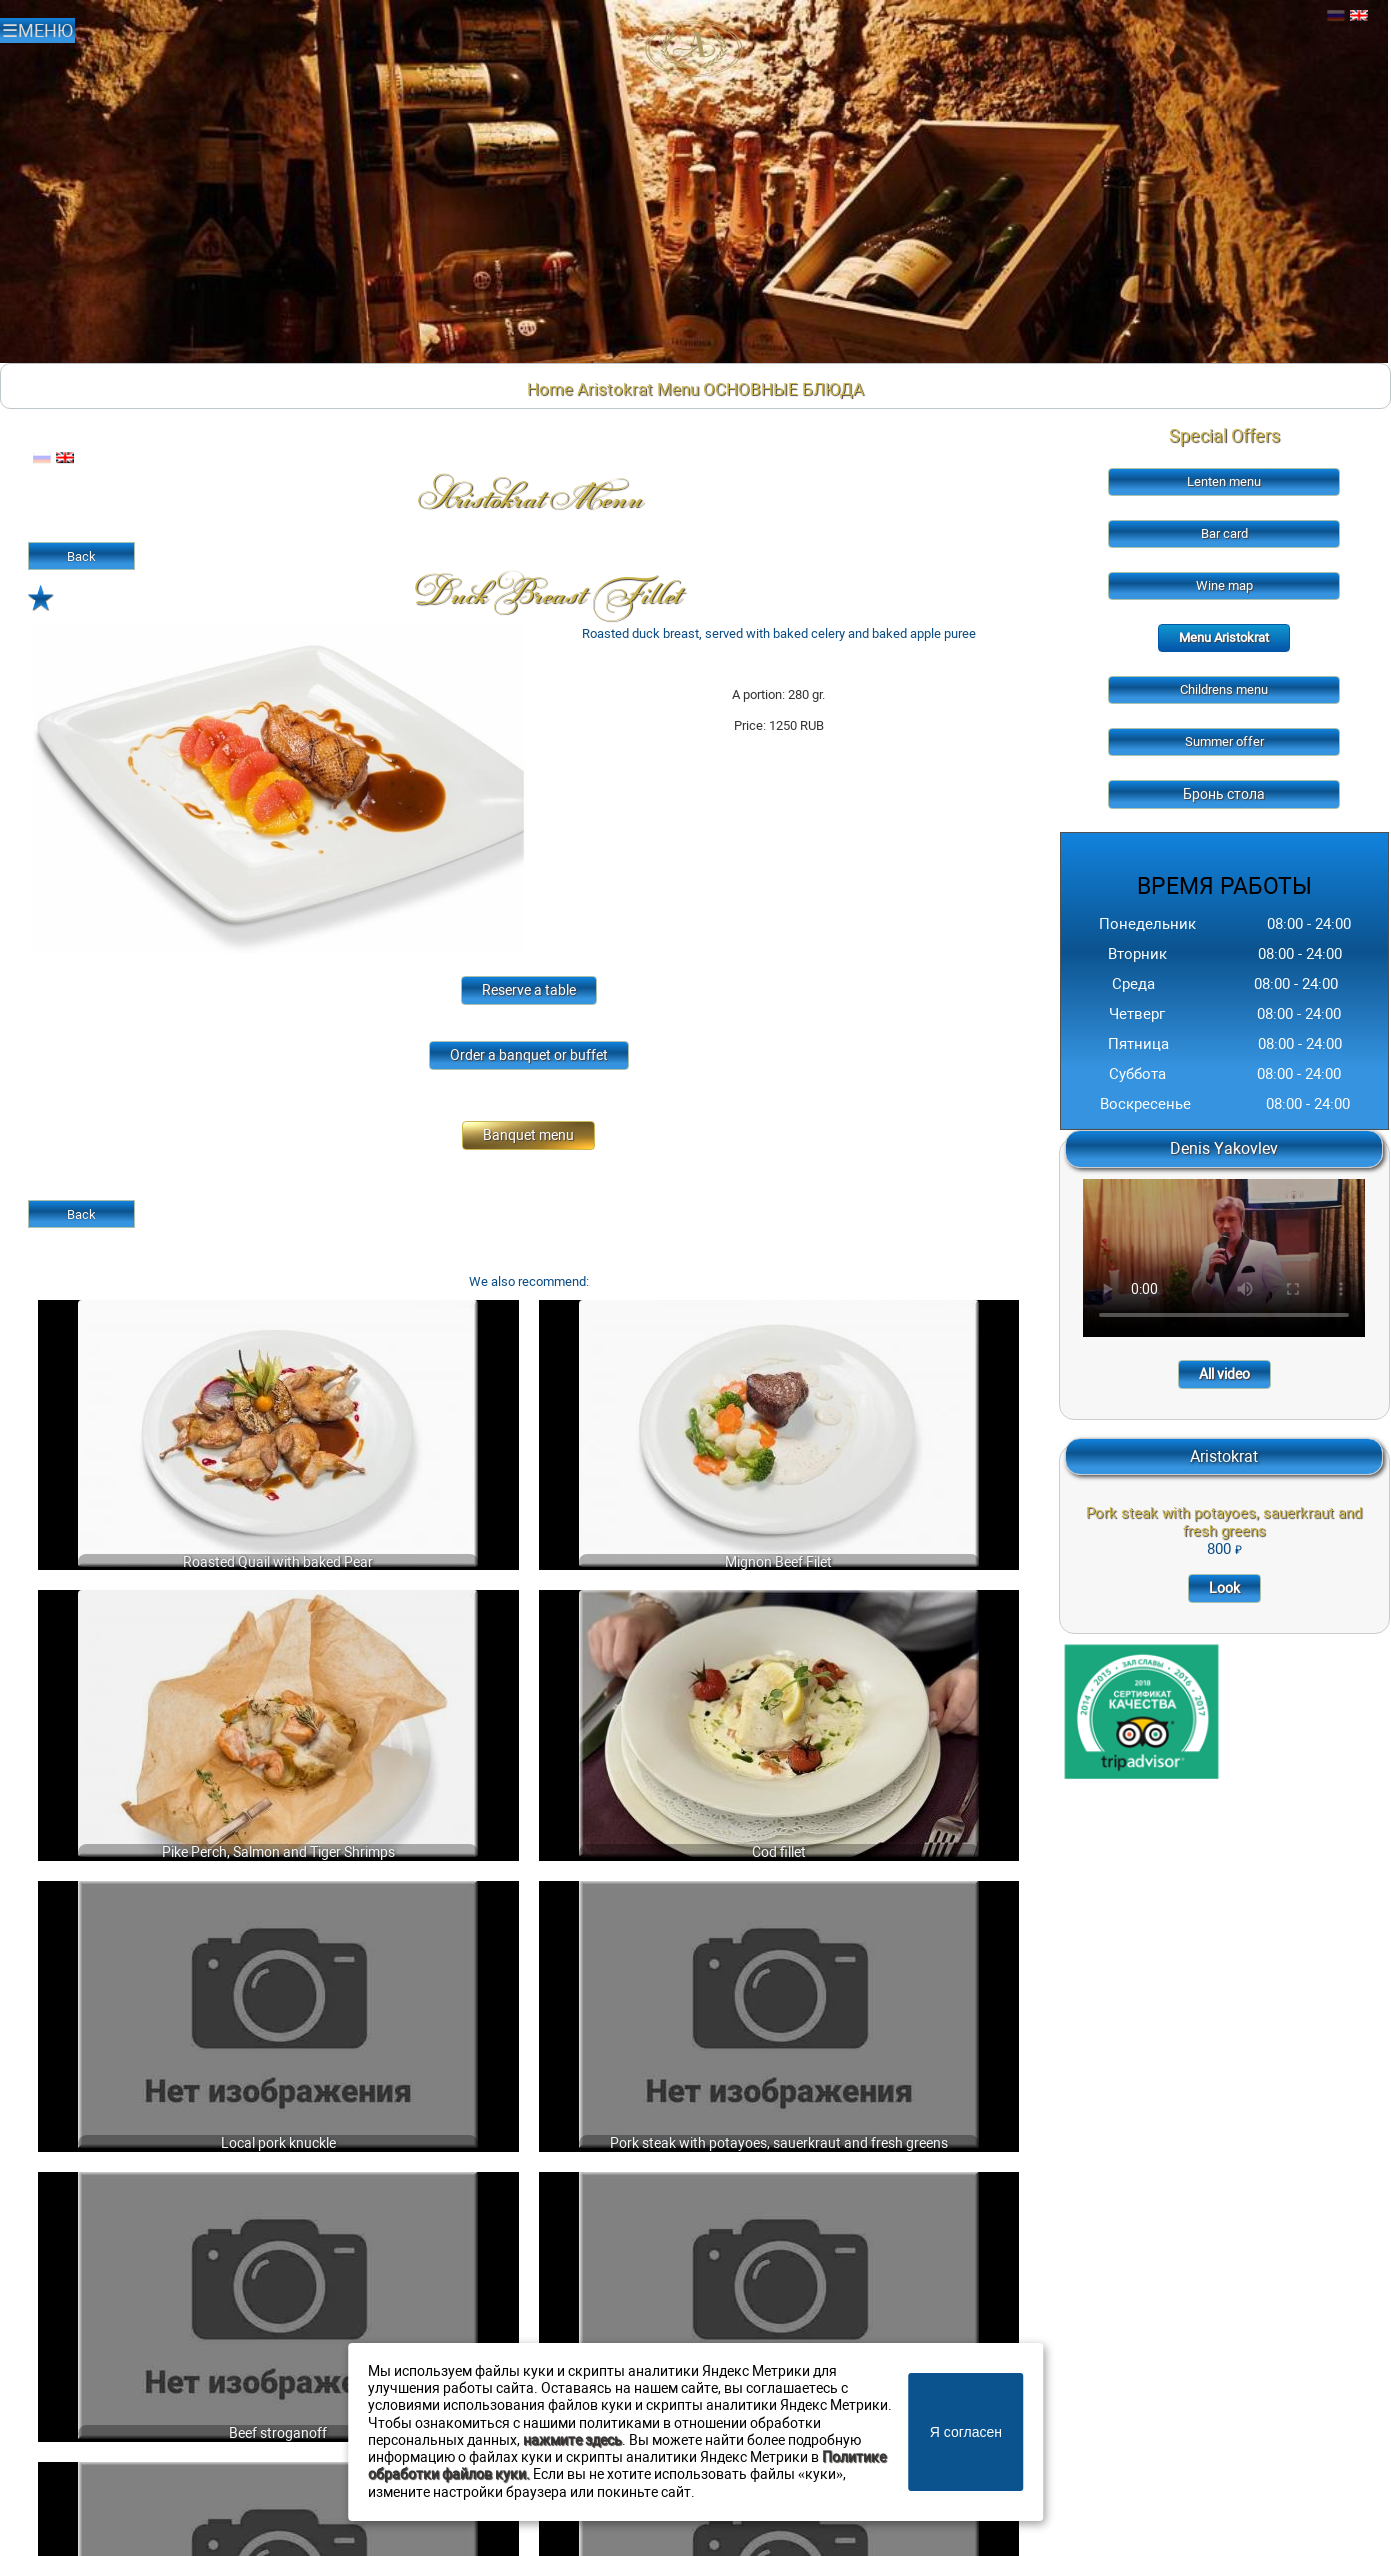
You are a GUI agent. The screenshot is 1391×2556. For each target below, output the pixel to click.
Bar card (1224, 533)
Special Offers (1224, 435)
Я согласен (966, 2432)
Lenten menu (1224, 481)
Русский (1336, 16)
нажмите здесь (572, 2440)
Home (550, 389)
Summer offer (1224, 741)
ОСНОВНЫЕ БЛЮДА (783, 389)
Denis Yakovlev (1224, 1148)
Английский (1359, 16)
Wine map (1224, 585)
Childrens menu (1224, 689)
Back (81, 556)
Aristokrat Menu (638, 389)
